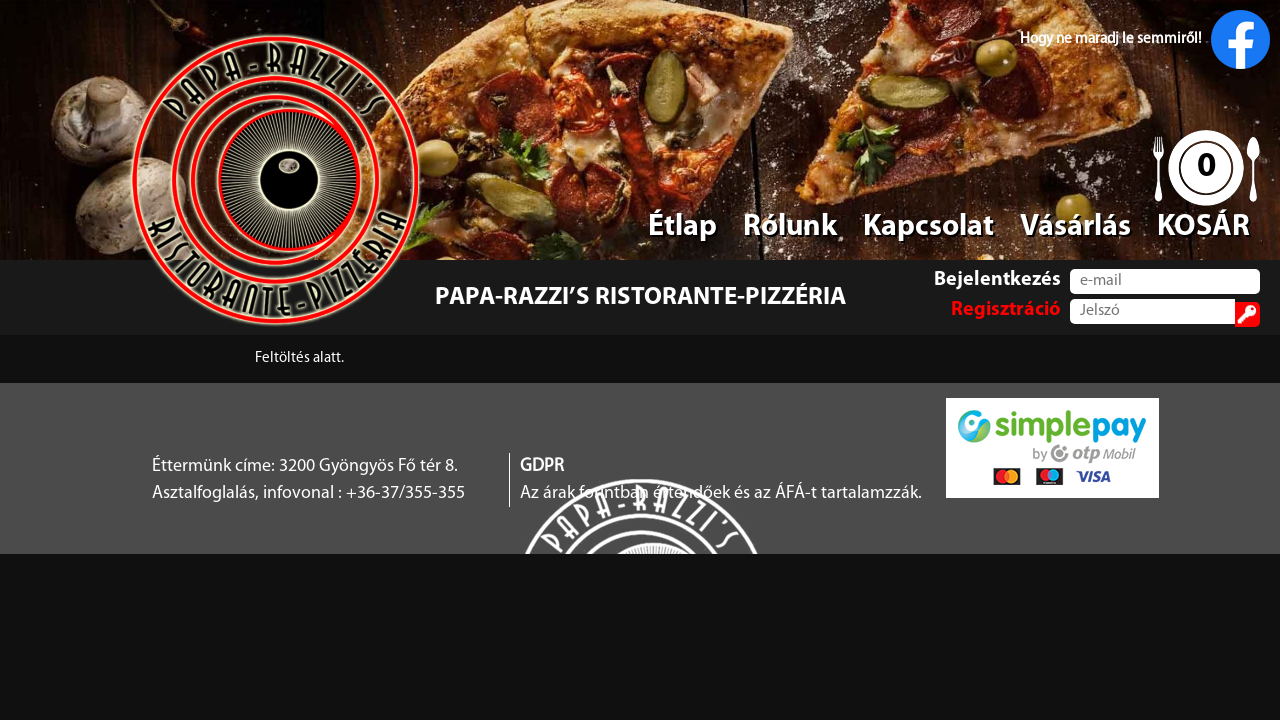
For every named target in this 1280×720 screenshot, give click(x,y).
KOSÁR (1203, 227)
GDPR (542, 466)
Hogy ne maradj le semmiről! (1145, 39)
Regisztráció (1006, 310)
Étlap (682, 227)
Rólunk (790, 227)
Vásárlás (1075, 227)
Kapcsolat (928, 227)
